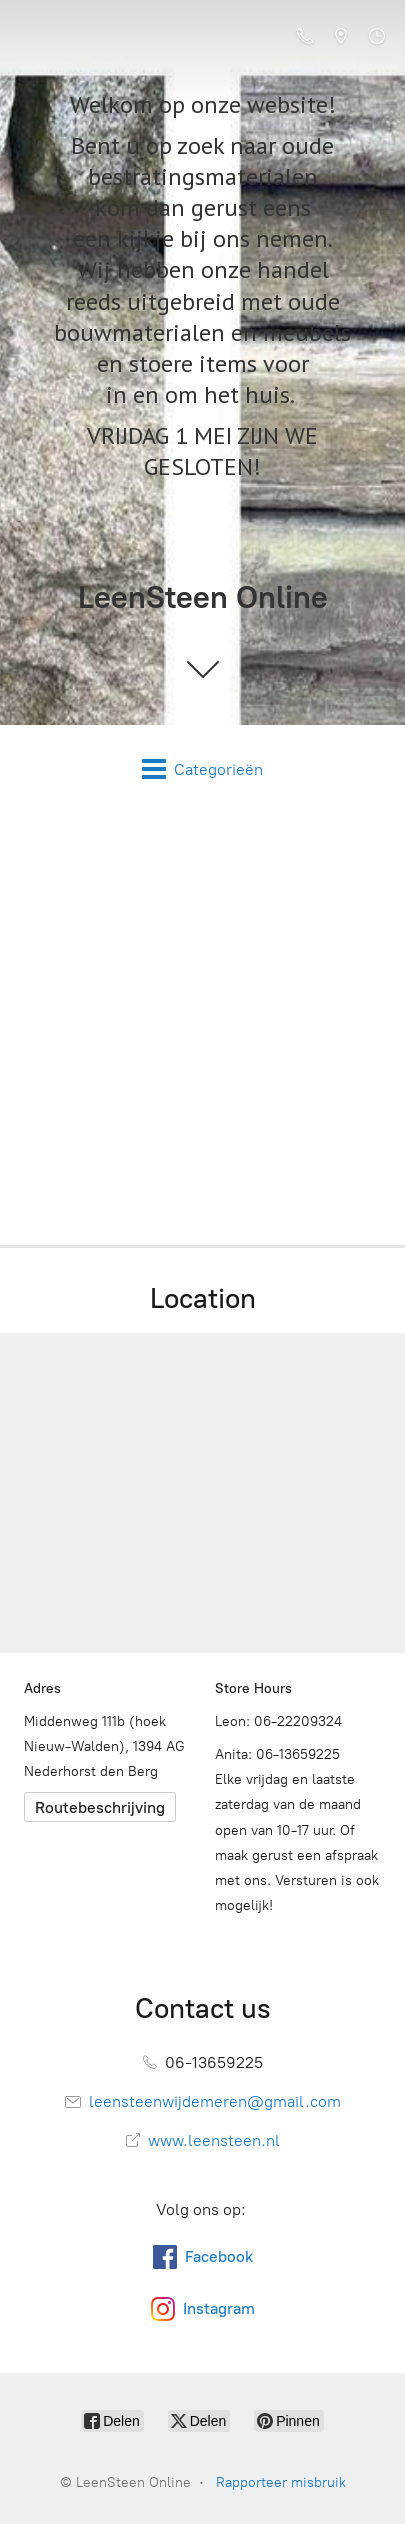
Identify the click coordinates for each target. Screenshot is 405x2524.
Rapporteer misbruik (281, 2482)
